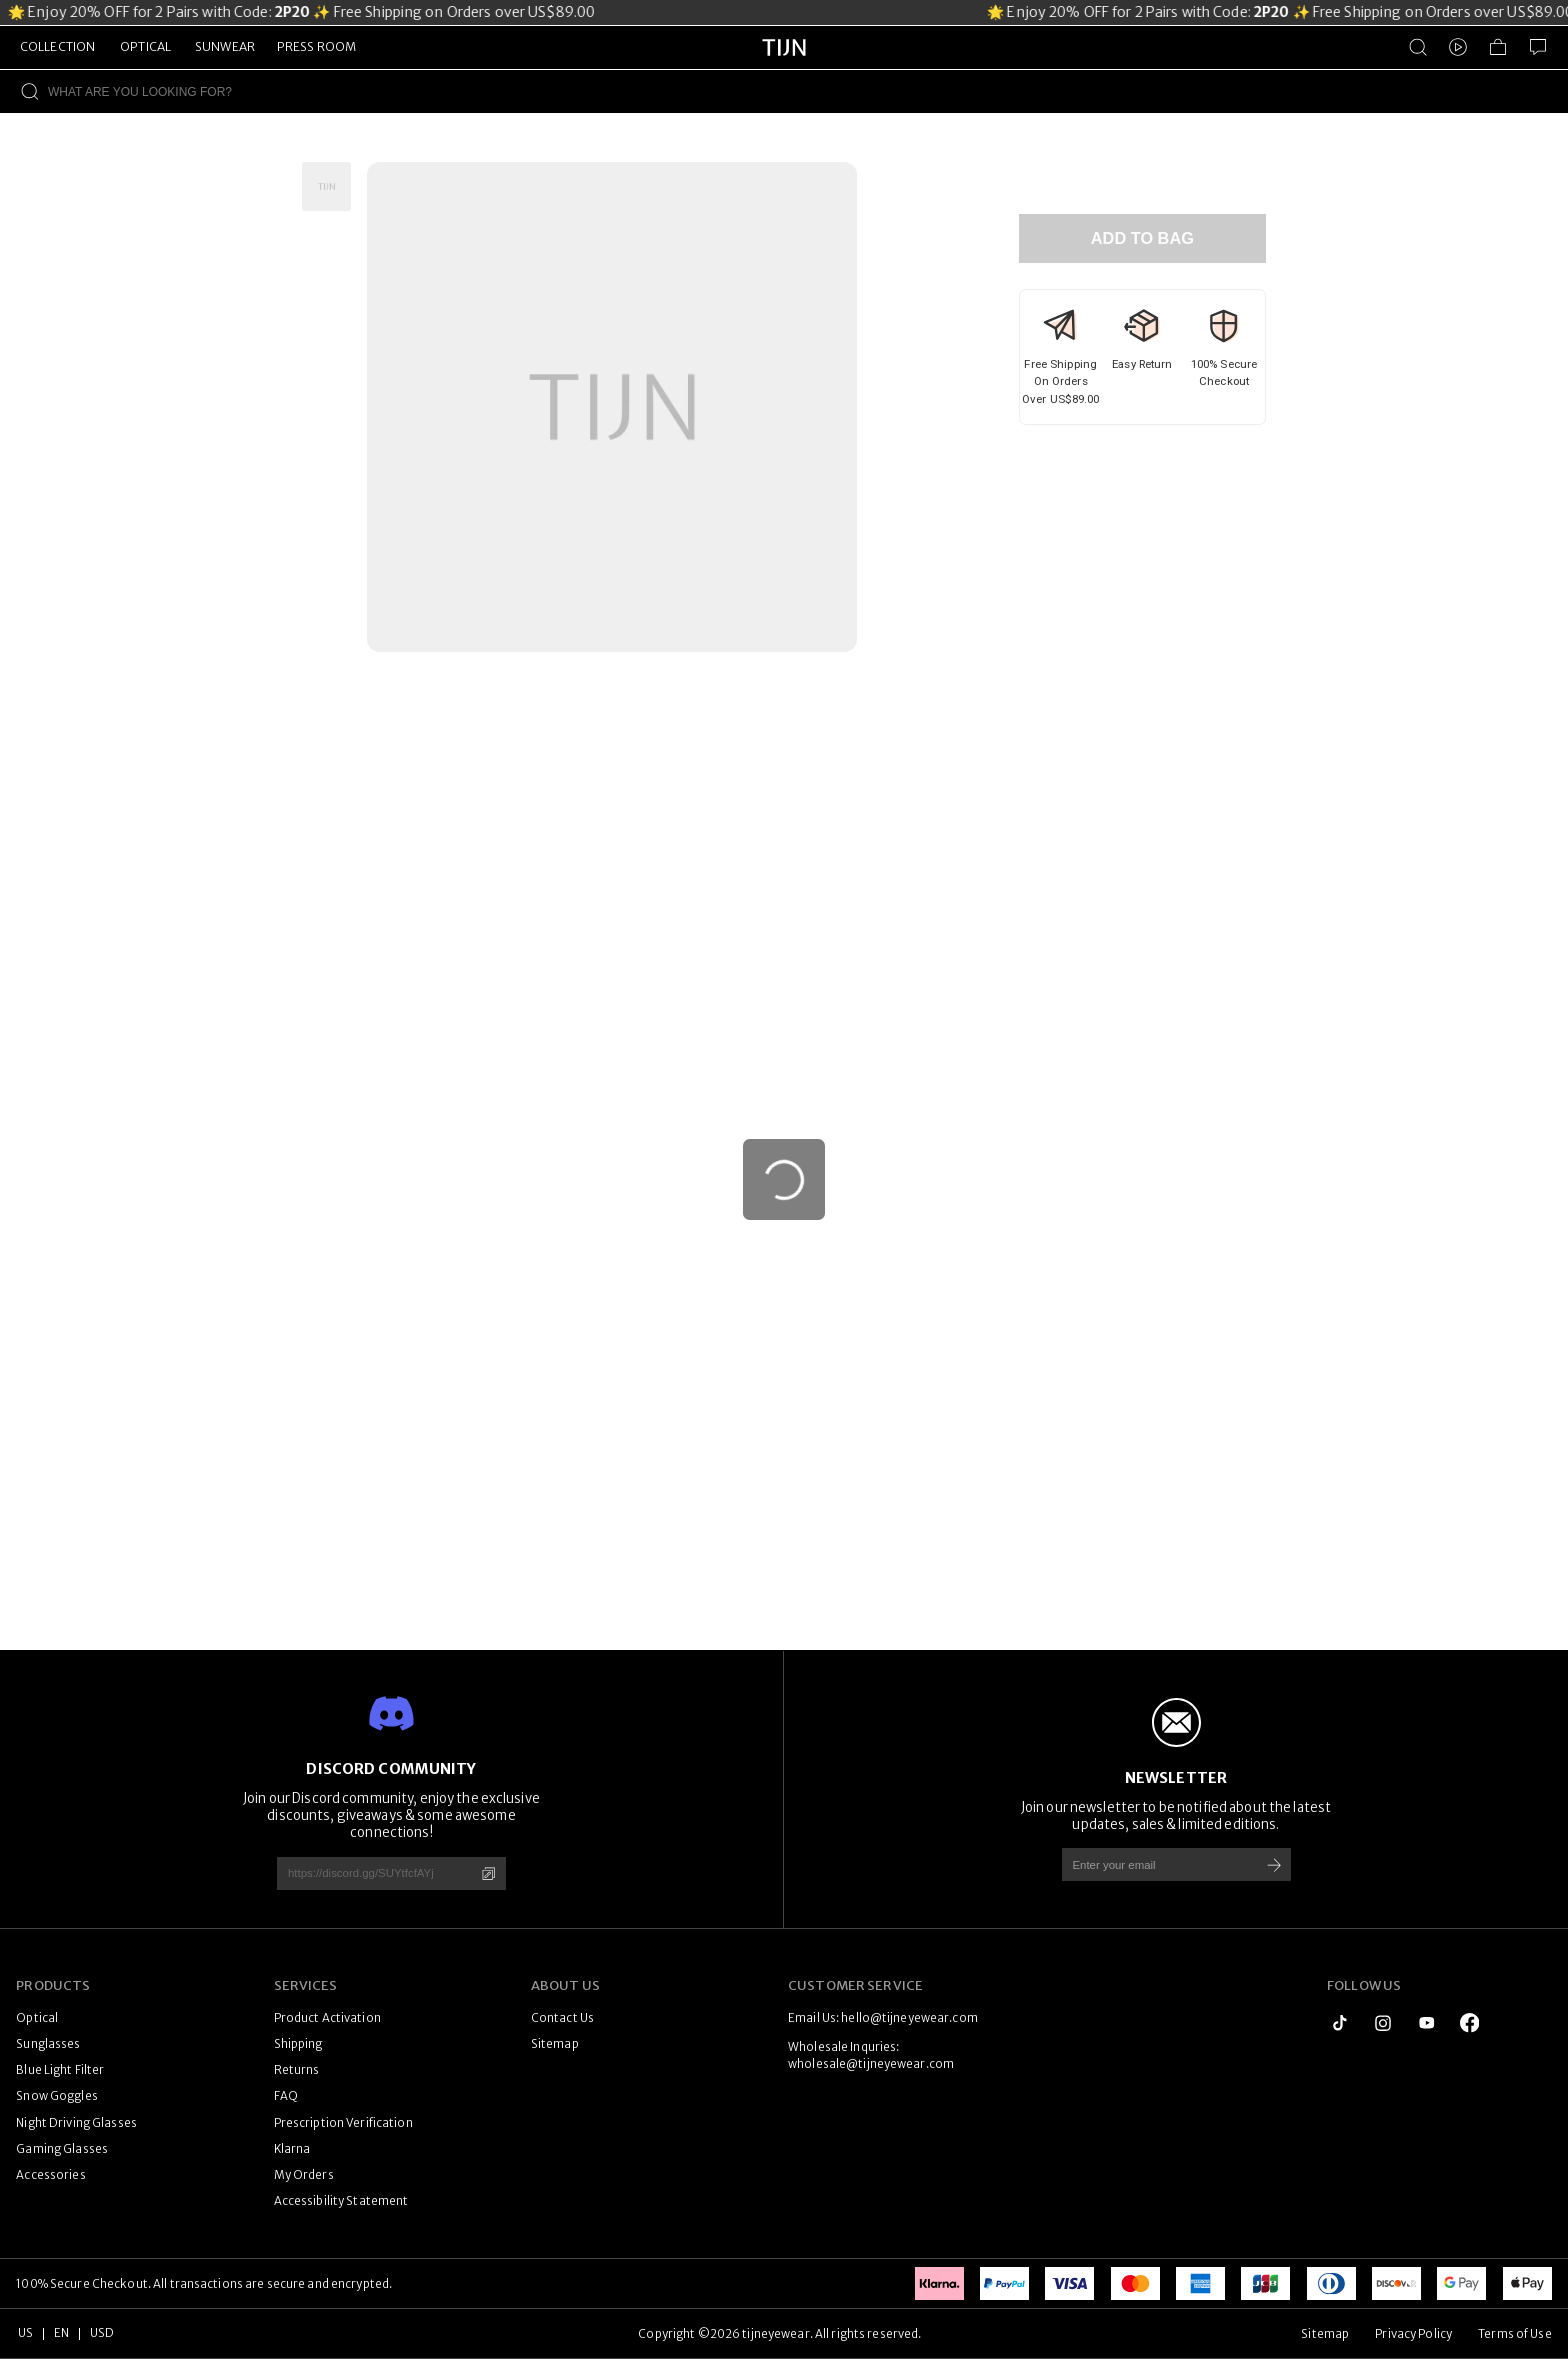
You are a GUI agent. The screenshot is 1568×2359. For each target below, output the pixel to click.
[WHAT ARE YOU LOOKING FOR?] (808, 91)
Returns (297, 2070)
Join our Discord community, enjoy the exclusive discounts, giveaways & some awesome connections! (391, 1815)
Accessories (50, 2175)
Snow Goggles (56, 2096)
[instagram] (1383, 2023)
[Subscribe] (1274, 1864)
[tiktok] (1340, 2023)
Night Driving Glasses (76, 2123)
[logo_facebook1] (1470, 2023)
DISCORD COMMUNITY (391, 1769)
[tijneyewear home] (784, 65)
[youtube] (1427, 2023)
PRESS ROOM (316, 46)
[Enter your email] (1153, 1864)
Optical (37, 2018)
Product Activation (327, 2018)
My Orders (304, 2175)
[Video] (1458, 47)
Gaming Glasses (62, 2149)
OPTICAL (145, 46)
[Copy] (488, 1873)
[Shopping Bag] (1498, 47)
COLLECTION (57, 46)
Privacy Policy (1413, 2334)
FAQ (286, 2096)
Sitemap (555, 2044)
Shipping (298, 2044)
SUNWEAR (225, 46)
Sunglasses (48, 2044)
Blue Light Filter (60, 2070)
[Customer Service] (1538, 47)
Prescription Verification (343, 2123)
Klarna (292, 2149)
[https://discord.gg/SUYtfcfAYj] (368, 1873)
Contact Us (562, 2018)
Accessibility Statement (341, 2201)
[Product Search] (1418, 47)
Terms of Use (1514, 2334)
